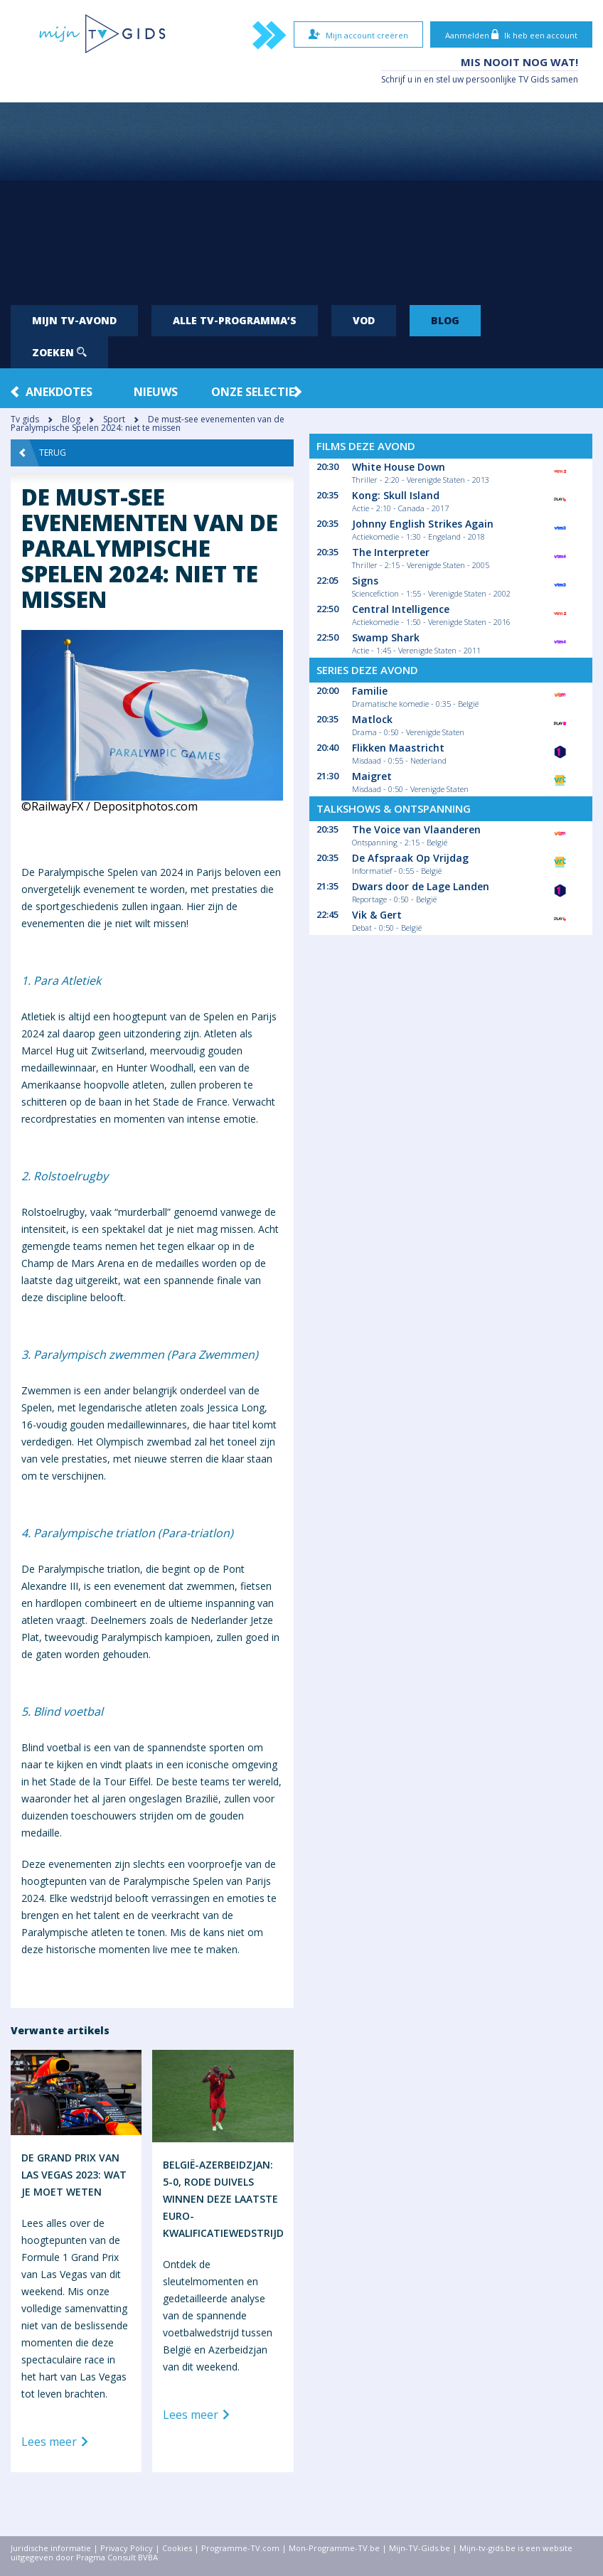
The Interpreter (390, 552)
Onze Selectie (252, 392)
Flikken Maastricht (398, 747)
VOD (364, 320)
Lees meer (57, 2442)
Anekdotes (59, 392)
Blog (445, 320)
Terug (42, 453)
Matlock (372, 719)
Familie (370, 691)
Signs (365, 580)
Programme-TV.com (240, 2548)
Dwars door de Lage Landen (420, 886)
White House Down (398, 467)
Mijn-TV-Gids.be (419, 2548)
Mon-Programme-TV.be (334, 2548)
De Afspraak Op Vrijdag (410, 858)
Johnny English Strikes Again (422, 523)
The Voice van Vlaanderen (416, 829)
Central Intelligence (400, 609)
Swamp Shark (386, 637)
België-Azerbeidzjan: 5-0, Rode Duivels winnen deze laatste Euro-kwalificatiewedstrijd (223, 2199)
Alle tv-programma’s (235, 320)
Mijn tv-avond (74, 320)
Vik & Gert (377, 914)
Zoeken (59, 352)
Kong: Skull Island (395, 495)
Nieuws (156, 392)
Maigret (372, 776)
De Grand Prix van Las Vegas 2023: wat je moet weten (74, 2174)
